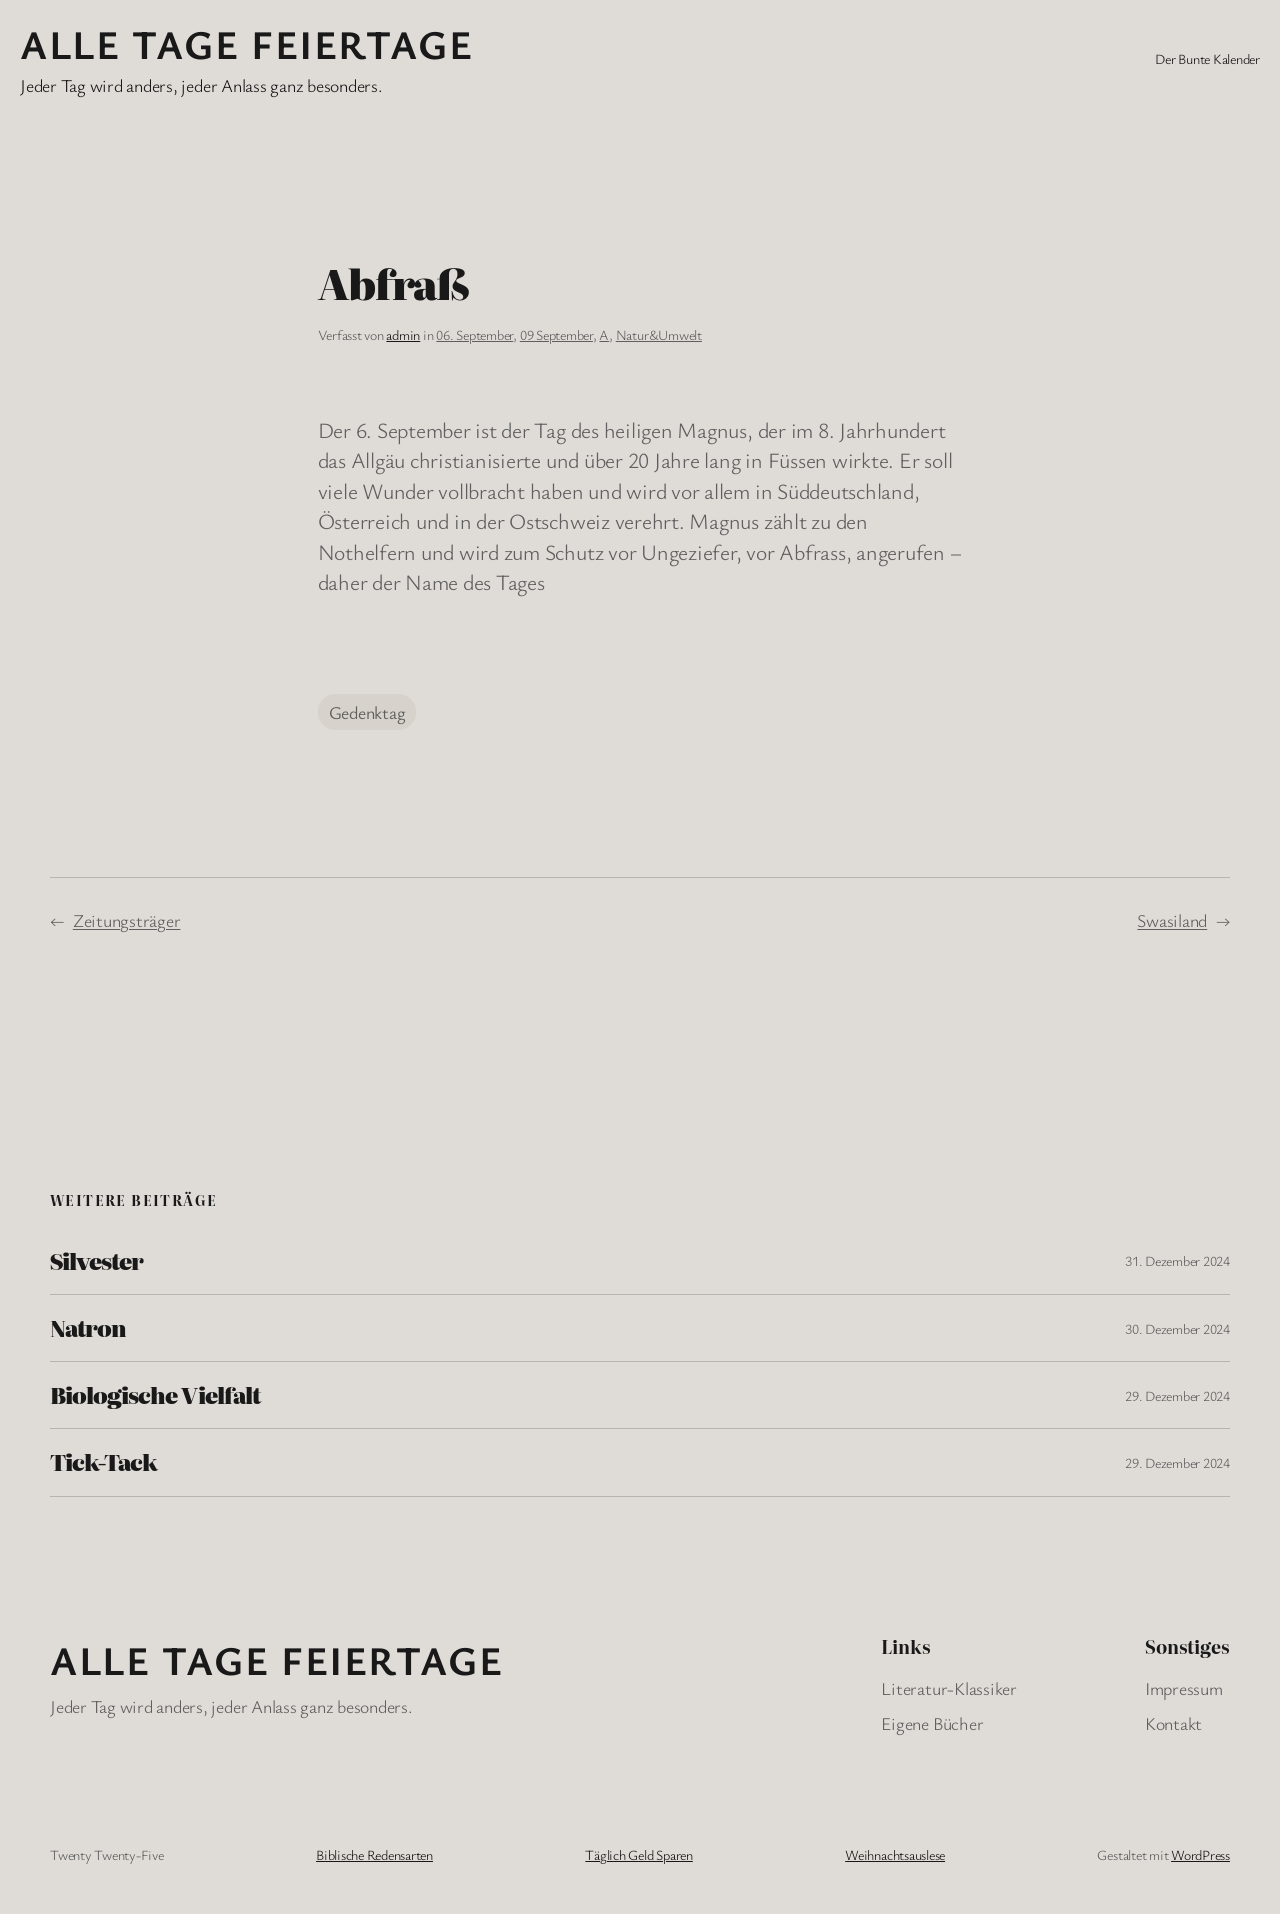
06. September (474, 334)
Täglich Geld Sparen (638, 1854)
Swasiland (1172, 920)
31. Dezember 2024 (1177, 1260)
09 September (556, 334)
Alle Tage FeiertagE (246, 43)
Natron (88, 1328)
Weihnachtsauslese (895, 1854)
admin (403, 334)
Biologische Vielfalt (155, 1395)
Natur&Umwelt (659, 334)
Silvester (96, 1261)
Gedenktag (367, 712)
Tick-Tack (103, 1462)
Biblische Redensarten (374, 1854)
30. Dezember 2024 (1177, 1328)
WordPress (1200, 1854)
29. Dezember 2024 (1177, 1395)
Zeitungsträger (127, 920)
